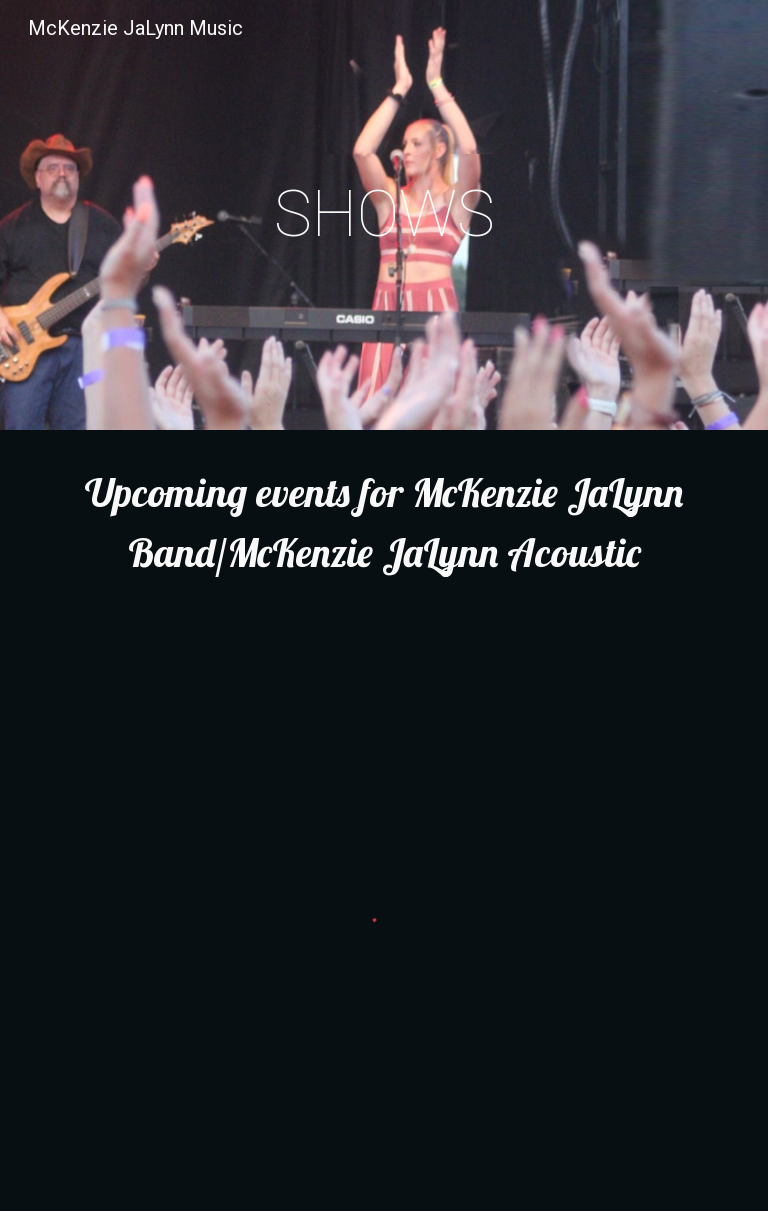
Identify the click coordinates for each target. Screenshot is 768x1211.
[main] (383, 215)
